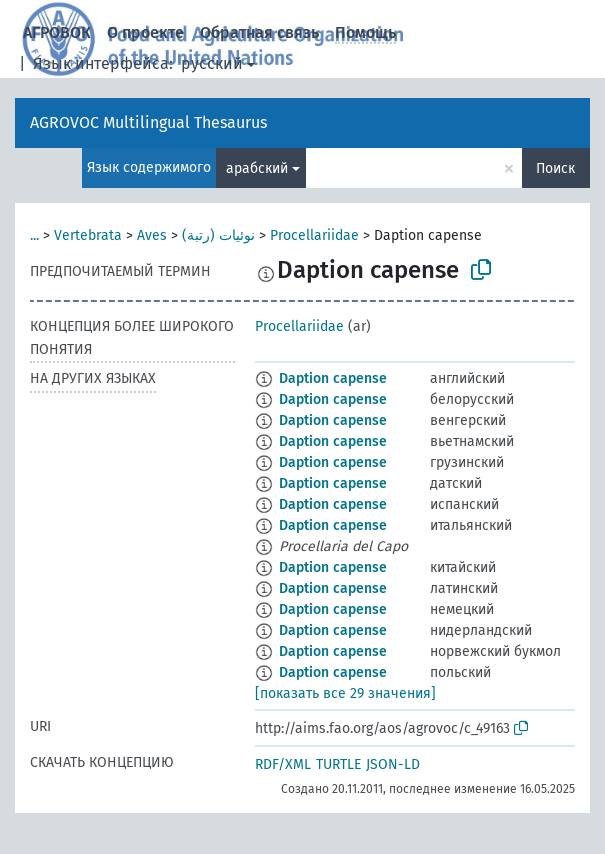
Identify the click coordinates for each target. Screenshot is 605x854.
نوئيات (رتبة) (218, 235)
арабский (257, 168)
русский (212, 63)
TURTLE (338, 764)
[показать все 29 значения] (345, 693)
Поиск (555, 168)
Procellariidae (314, 235)
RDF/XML (283, 764)
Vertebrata (88, 235)
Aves (152, 235)
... (34, 235)
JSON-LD (393, 764)
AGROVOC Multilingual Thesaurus (148, 122)
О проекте (145, 32)
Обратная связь (259, 32)
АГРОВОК (57, 32)
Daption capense (333, 378)
